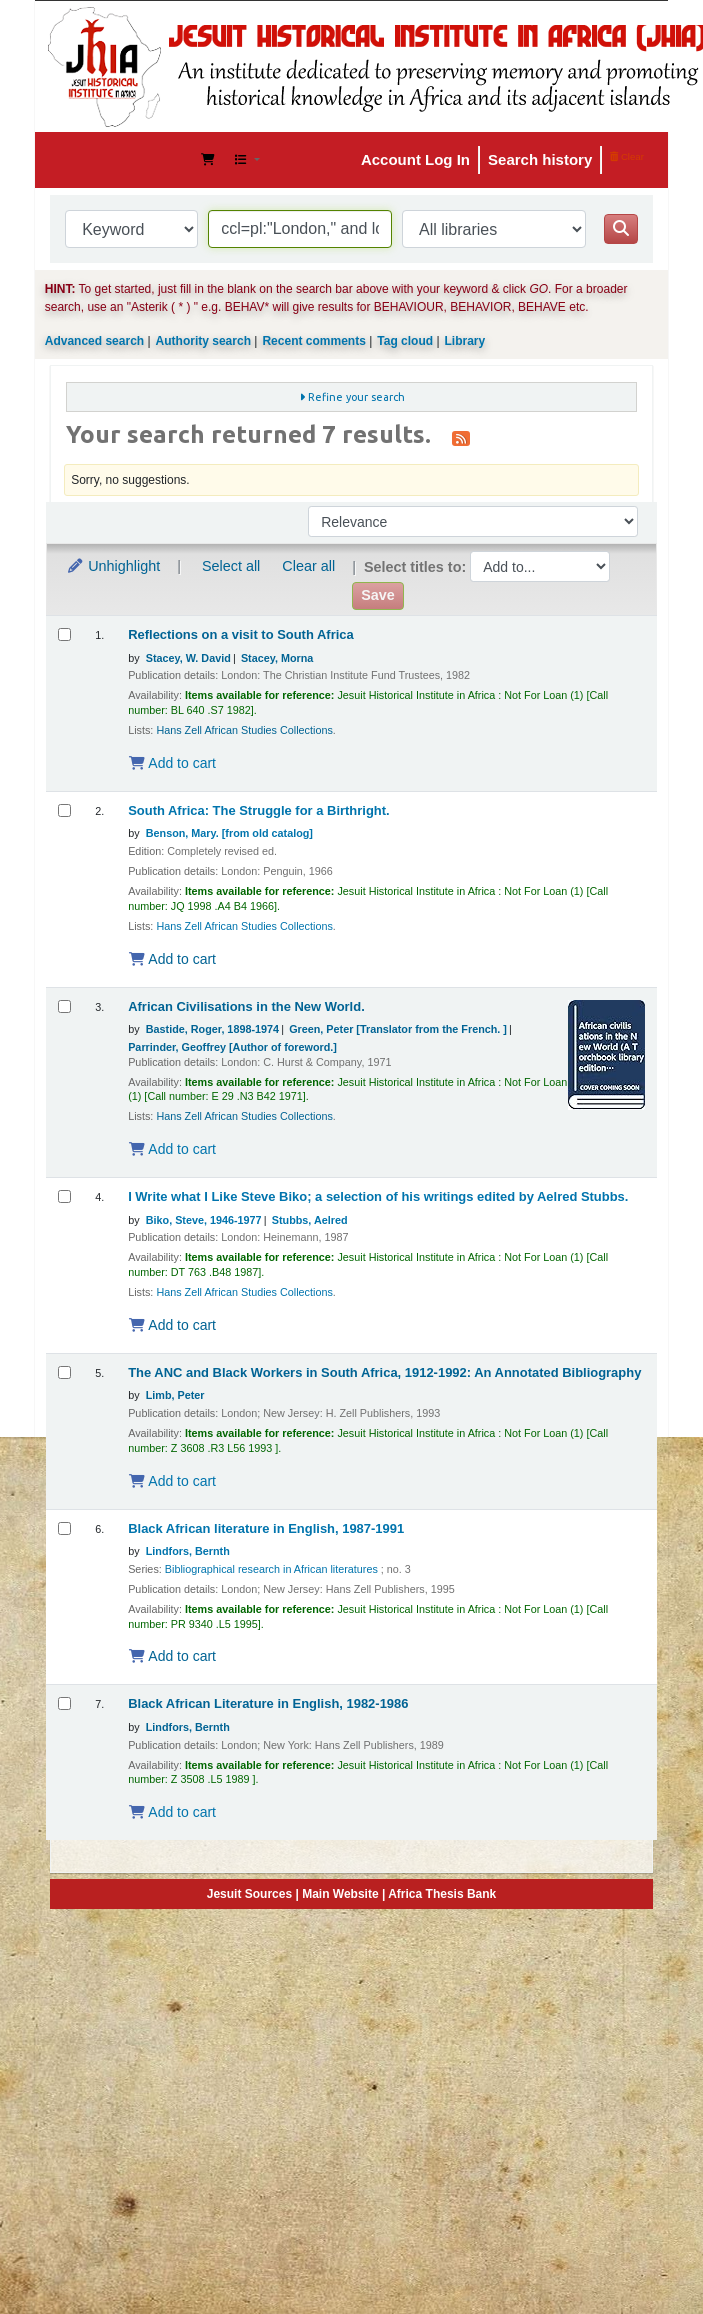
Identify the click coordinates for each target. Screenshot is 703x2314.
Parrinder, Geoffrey (232, 1047)
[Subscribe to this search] (461, 437)
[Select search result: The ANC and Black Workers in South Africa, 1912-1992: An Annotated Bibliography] (64, 1372)
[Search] (621, 229)
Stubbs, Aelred (310, 1220)
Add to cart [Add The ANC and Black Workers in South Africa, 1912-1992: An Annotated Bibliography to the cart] (172, 1481)
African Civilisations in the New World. (246, 1007)
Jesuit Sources (249, 1894)
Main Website (340, 1894)
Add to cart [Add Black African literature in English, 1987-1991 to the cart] (172, 1656)
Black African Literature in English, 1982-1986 (268, 1704)
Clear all (308, 566)
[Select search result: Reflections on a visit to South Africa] (64, 634)
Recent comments (313, 341)
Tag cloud (405, 341)
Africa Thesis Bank (442, 1894)
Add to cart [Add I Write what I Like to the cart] (172, 1325)
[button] (208, 160)
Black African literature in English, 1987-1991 (266, 1529)
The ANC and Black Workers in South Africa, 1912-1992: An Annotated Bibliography (384, 1373)
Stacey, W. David (188, 658)
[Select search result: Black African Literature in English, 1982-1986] (64, 1703)
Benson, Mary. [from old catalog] (229, 833)
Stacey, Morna (277, 658)
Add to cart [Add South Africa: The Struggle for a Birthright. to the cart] (172, 959)
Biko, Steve (204, 1220)
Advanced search (94, 341)
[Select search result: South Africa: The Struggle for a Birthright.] (64, 810)
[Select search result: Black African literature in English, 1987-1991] (64, 1528)
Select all (231, 566)
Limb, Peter (175, 1395)
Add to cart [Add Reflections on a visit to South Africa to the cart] (172, 763)
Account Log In (415, 159)
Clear (627, 156)
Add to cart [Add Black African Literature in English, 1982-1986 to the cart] (172, 1812)
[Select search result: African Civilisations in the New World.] (64, 1006)
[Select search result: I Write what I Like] (64, 1196)
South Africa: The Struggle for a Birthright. (258, 811)
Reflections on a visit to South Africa (241, 635)
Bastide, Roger (212, 1029)
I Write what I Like (378, 1197)
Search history (540, 159)
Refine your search (356, 397)
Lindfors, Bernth (188, 1551)
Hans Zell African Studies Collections (244, 730)
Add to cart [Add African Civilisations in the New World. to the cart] (172, 1149)
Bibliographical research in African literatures (271, 1569)
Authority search (203, 341)
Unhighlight (113, 566)
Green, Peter (398, 1029)
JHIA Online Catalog (101, 160)
